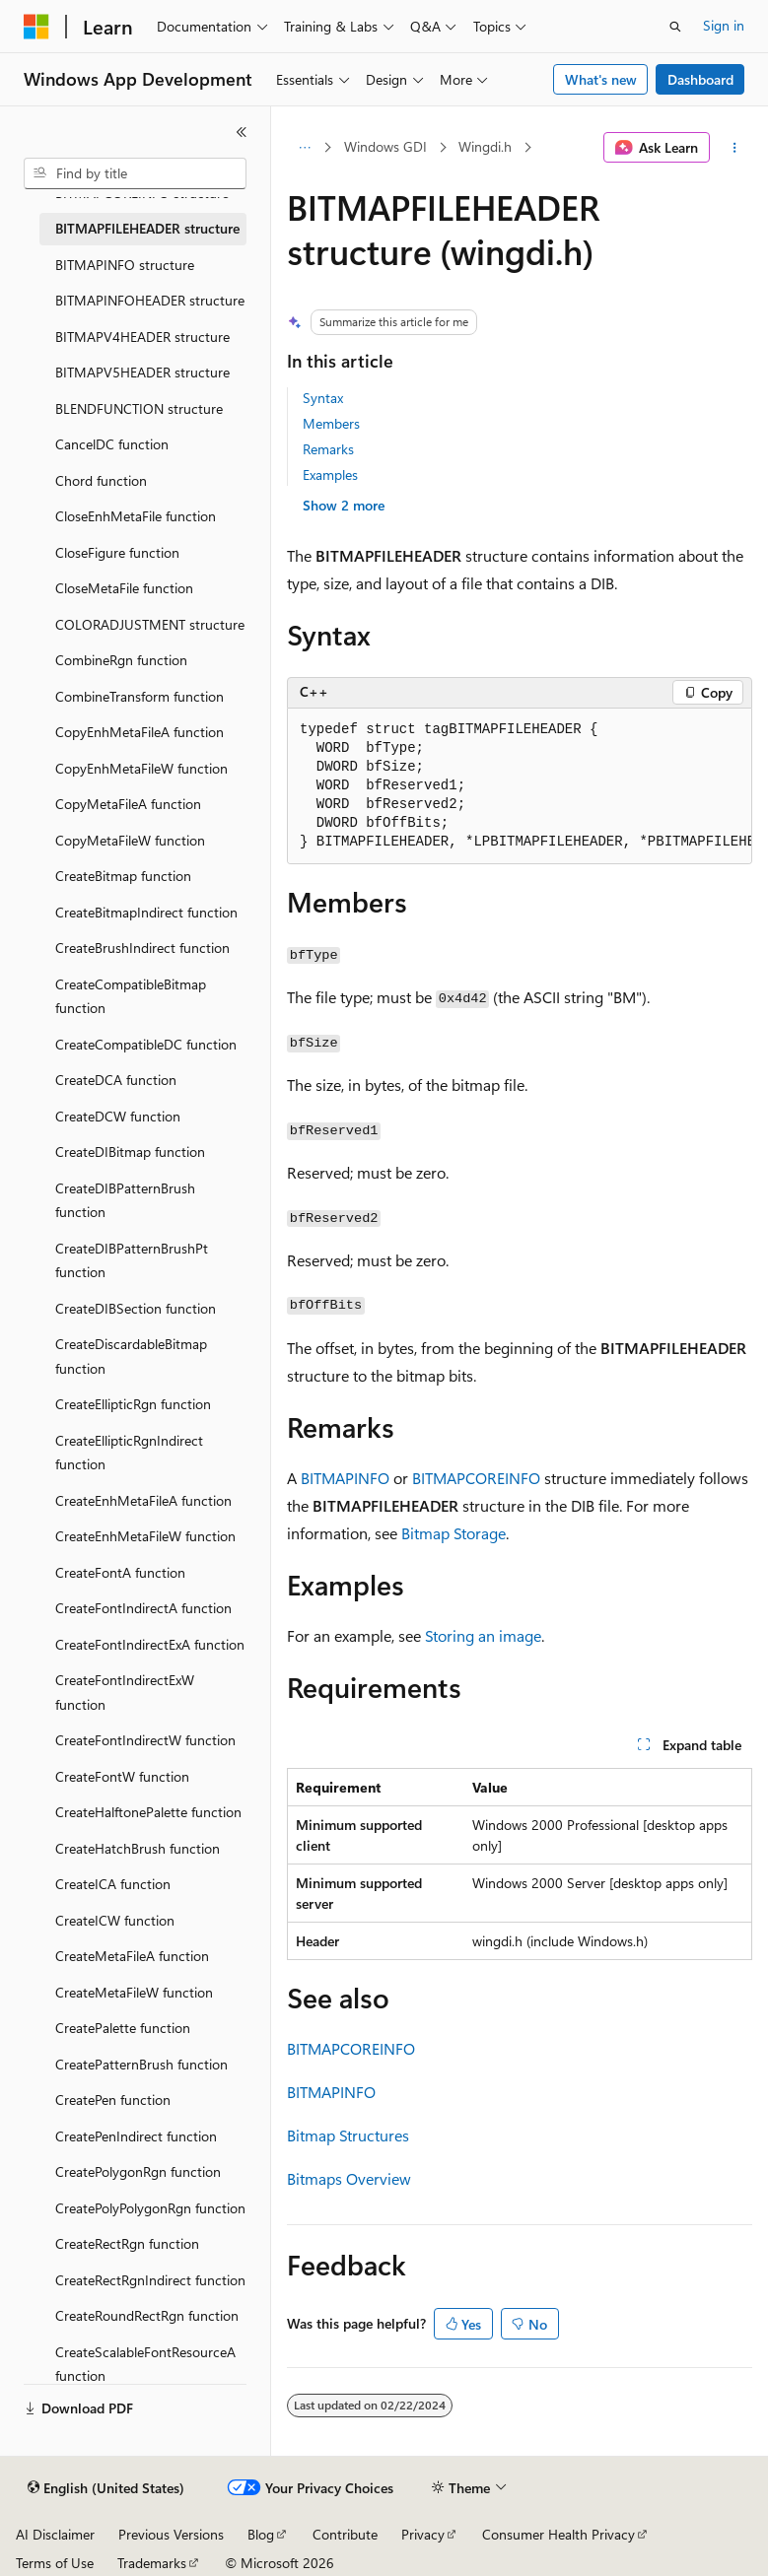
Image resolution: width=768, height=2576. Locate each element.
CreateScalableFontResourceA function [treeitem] (145, 2364)
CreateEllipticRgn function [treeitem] (133, 1403)
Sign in (723, 25)
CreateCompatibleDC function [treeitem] (146, 1044)
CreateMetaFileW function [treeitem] (134, 1992)
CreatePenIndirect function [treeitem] (136, 2136)
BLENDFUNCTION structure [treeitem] (139, 408)
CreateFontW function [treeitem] (122, 1776)
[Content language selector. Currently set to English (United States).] (106, 2488)
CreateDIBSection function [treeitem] (135, 1308)
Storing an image (483, 1635)
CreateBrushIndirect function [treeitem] (142, 947)
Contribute (345, 2534)
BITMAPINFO (345, 1477)
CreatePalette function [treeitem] (122, 2027)
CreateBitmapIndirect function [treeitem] (146, 912)
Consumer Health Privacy (558, 2534)
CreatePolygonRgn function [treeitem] (138, 2171)
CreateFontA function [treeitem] (120, 1572)
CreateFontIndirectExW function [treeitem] (124, 1692)
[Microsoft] (36, 26)
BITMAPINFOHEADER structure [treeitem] (149, 300)
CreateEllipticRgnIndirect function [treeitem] (129, 1452)
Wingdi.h (485, 146)
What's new (601, 79)
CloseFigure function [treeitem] (117, 552)
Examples (330, 474)
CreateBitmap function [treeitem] (123, 875)
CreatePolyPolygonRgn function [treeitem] (150, 2208)
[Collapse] (241, 132)
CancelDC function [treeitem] (112, 444)
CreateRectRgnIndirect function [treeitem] (150, 2280)
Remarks (328, 449)
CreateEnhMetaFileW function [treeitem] (145, 1535)
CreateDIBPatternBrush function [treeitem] (125, 1200)
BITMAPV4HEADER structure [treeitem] (142, 336)
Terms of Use (55, 2562)
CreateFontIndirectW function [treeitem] (145, 1739)
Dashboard (700, 79)
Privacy (423, 2534)
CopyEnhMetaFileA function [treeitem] (139, 731)
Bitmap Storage (453, 1533)
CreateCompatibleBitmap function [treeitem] (130, 996)
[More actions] (735, 148)
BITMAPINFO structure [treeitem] (124, 264)
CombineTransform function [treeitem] (139, 696)
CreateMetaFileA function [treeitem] (132, 1955)
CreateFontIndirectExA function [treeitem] (149, 1644)
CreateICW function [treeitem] (115, 1920)
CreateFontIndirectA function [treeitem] (143, 1607)
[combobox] (135, 173)
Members (331, 423)
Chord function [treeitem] (101, 480)
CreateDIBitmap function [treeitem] (130, 1151)
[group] (519, 786)
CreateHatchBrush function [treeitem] (137, 1848)
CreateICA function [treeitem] (113, 1883)
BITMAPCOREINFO (476, 1477)
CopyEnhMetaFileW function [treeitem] (141, 768)
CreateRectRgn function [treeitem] (127, 2243)
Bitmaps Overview (349, 2178)
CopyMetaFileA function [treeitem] (128, 803)
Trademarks (151, 2562)
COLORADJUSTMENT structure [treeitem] (149, 624)
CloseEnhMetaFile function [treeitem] (135, 516)
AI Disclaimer (55, 2534)
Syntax (323, 397)
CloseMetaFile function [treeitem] (124, 587)
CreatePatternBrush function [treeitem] (141, 2064)
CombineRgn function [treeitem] (121, 659)
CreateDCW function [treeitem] (117, 1116)
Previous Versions (171, 2534)
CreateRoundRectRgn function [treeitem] (147, 2315)
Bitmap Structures (348, 2135)
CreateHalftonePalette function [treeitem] (148, 1811)
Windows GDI (385, 146)
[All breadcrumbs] (304, 148)
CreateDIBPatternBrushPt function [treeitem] (131, 1260)
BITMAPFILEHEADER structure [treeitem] (147, 228)
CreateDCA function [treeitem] (115, 1079)
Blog (260, 2534)
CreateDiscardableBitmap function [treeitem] (131, 1356)
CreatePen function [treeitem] (113, 2099)
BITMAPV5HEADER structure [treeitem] (142, 372)
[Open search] (675, 26)
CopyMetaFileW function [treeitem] (130, 840)
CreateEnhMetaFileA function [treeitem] (143, 1500)
